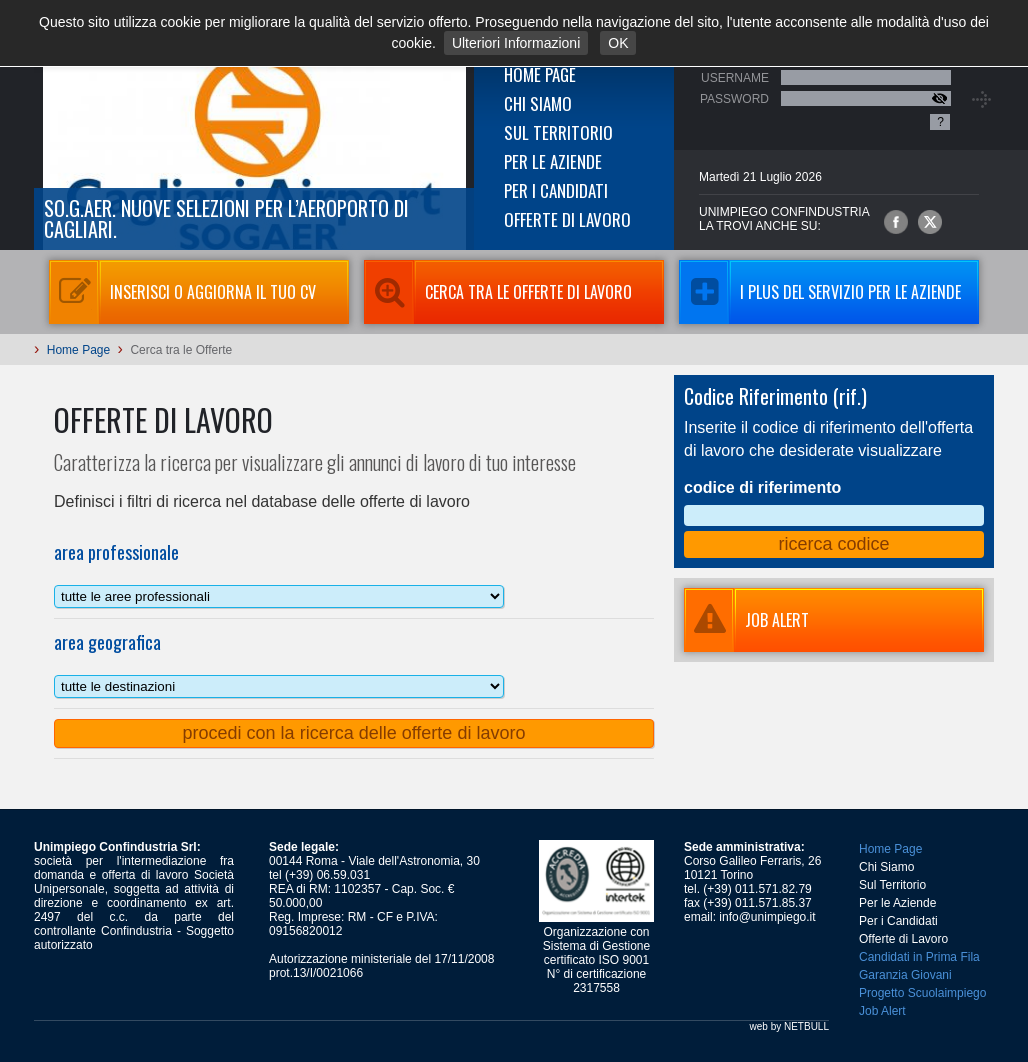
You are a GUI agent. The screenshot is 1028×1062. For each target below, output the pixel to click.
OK (618, 43)
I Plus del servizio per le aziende (820, 292)
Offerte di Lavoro (567, 219)
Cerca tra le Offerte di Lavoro (498, 292)
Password (734, 99)
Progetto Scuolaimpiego (922, 993)
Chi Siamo (538, 103)
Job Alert (882, 1011)
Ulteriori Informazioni (516, 43)
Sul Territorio (558, 132)
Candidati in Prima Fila (919, 957)
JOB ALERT (746, 620)
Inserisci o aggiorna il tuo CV (182, 292)
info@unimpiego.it (767, 917)
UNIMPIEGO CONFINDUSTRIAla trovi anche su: (784, 219)
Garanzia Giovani (905, 975)
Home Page (540, 74)
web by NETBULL (789, 1026)
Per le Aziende (553, 161)
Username (735, 78)
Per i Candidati (556, 190)
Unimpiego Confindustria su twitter (930, 222)
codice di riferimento (762, 487)
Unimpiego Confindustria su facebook (896, 222)
